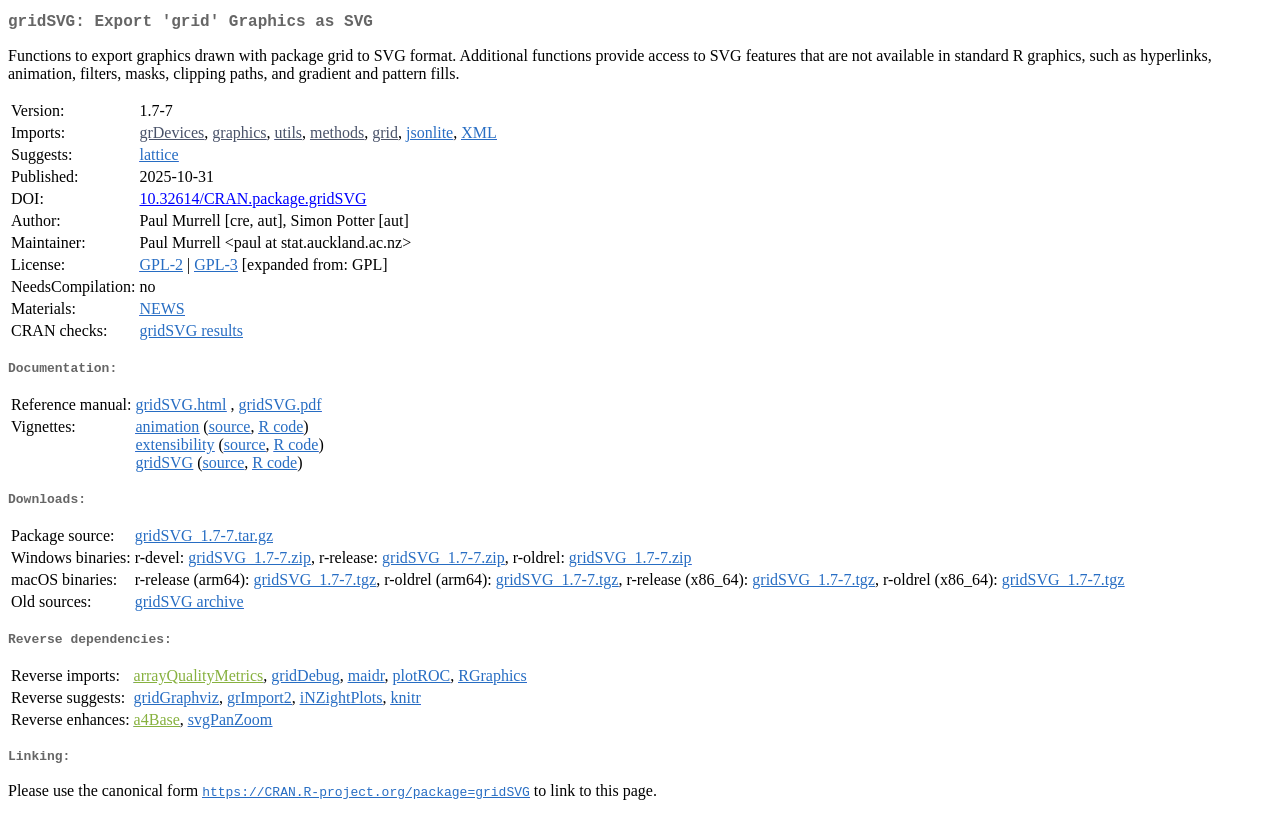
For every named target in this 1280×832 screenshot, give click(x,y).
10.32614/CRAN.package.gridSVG (252, 202)
